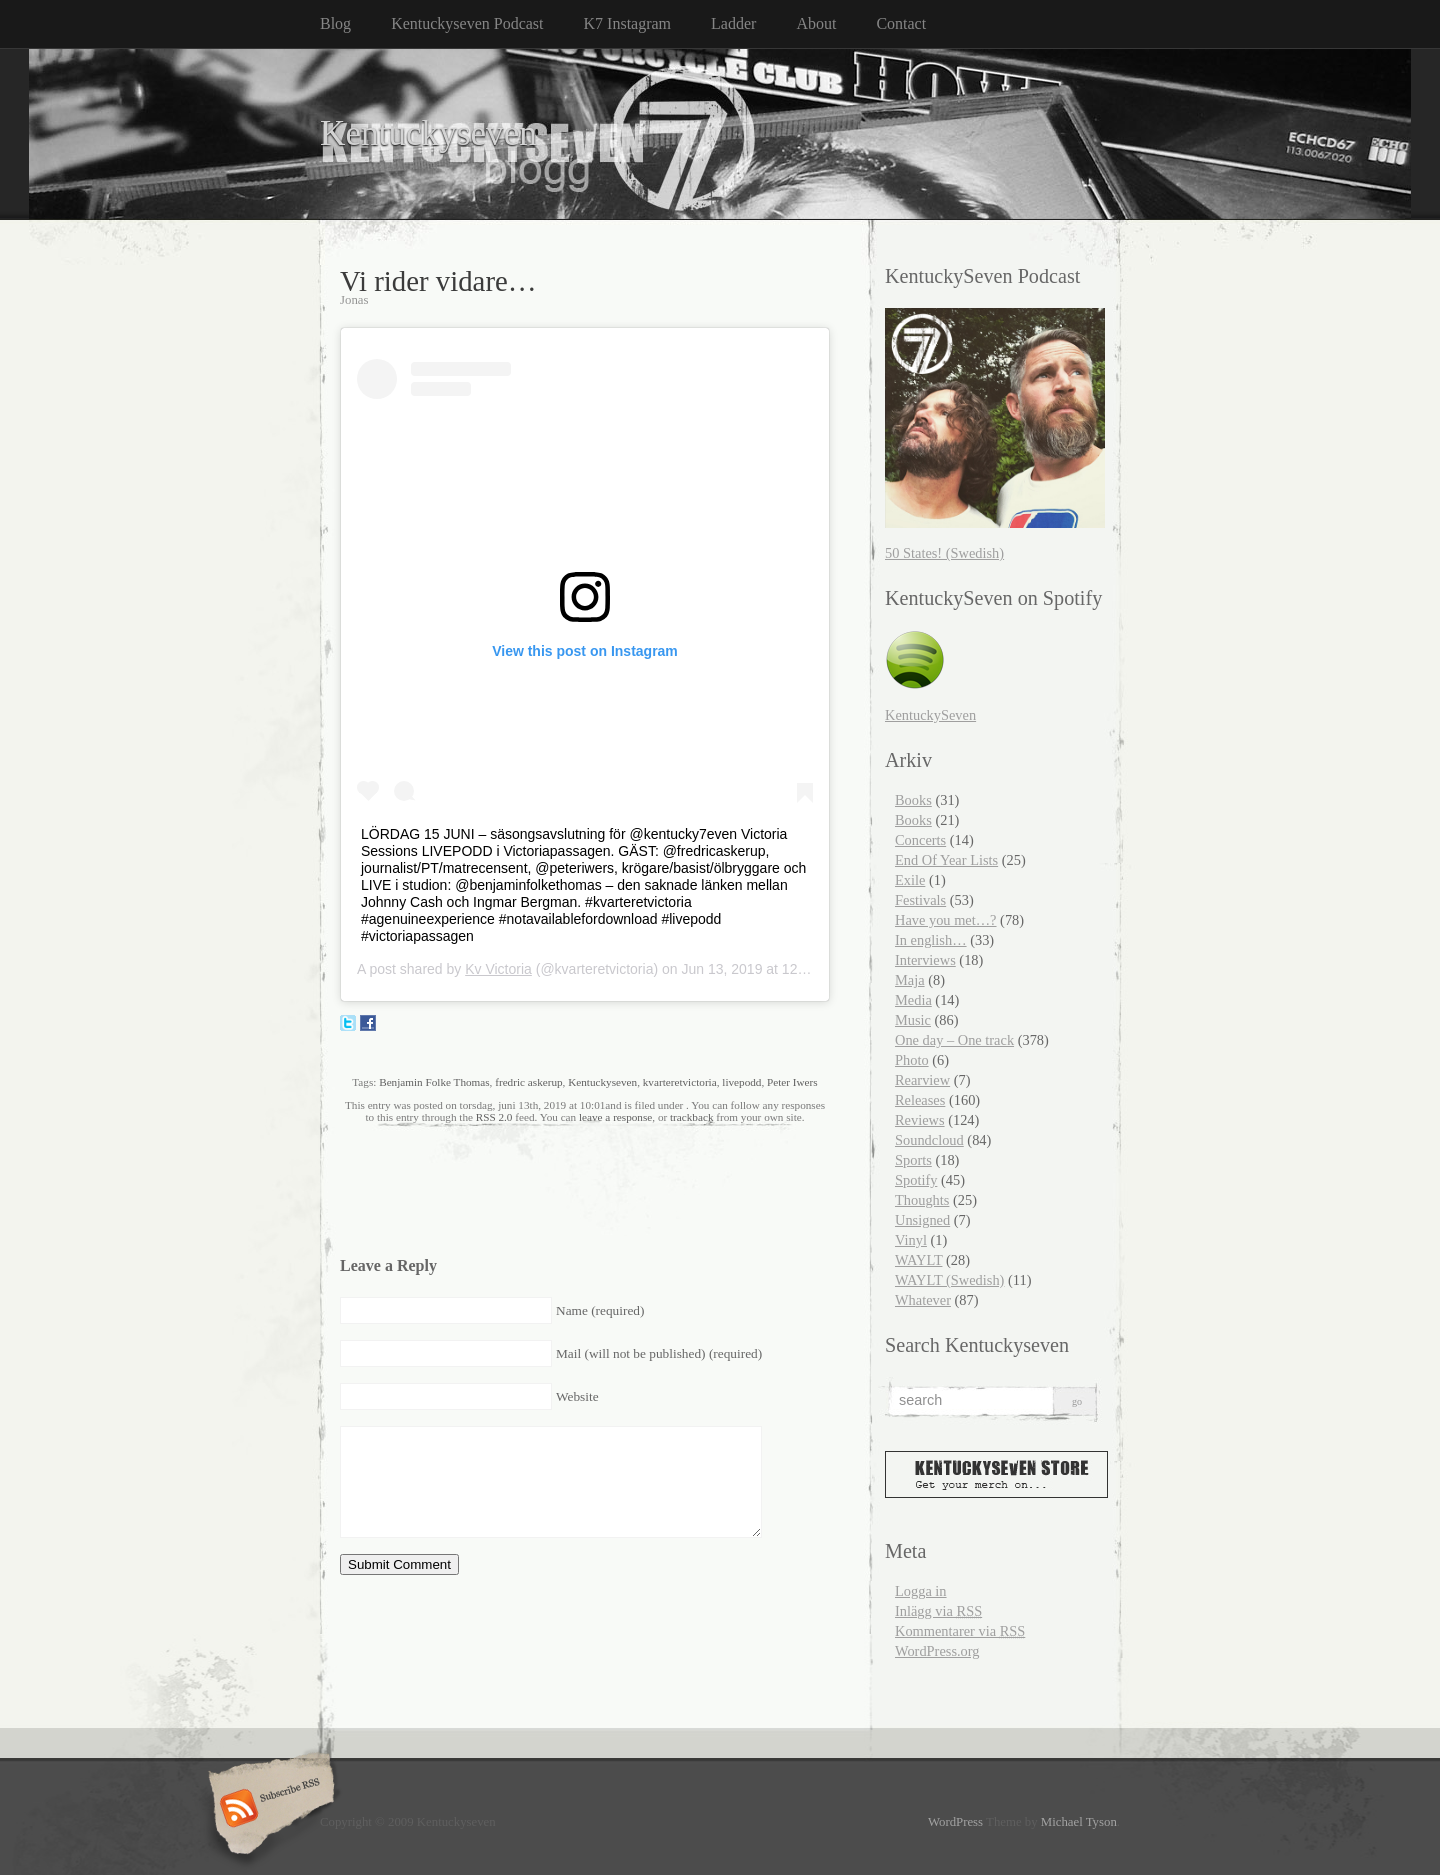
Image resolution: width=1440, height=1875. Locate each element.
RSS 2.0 (494, 1117)
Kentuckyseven (428, 133)
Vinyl (911, 1240)
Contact (901, 23)
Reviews (920, 1120)
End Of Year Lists (946, 860)
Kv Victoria (498, 969)
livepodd (741, 1082)
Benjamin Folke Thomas (434, 1082)
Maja (910, 980)
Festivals (920, 900)
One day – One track (954, 1040)
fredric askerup (528, 1082)
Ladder (733, 23)
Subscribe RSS (268, 1810)
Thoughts (922, 1200)
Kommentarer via (960, 1631)
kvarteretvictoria (680, 1082)
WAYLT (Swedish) (949, 1280)
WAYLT (918, 1260)
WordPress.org (937, 1651)
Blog (335, 23)
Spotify (916, 1180)
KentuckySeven (930, 715)
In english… (931, 940)
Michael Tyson (1079, 1822)
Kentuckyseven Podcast (467, 23)
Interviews (925, 960)
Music (913, 1020)
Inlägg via (938, 1611)
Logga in (921, 1591)
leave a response (615, 1117)
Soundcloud (929, 1140)
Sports (913, 1160)
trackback (691, 1117)
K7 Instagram (628, 23)
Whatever (923, 1300)
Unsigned (922, 1220)
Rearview (922, 1080)
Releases (920, 1100)
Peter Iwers (792, 1082)
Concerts (920, 840)
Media (913, 1000)
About (816, 23)
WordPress (955, 1822)
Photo (912, 1060)
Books (913, 800)
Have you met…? (946, 920)
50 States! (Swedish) (944, 553)
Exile (910, 880)
